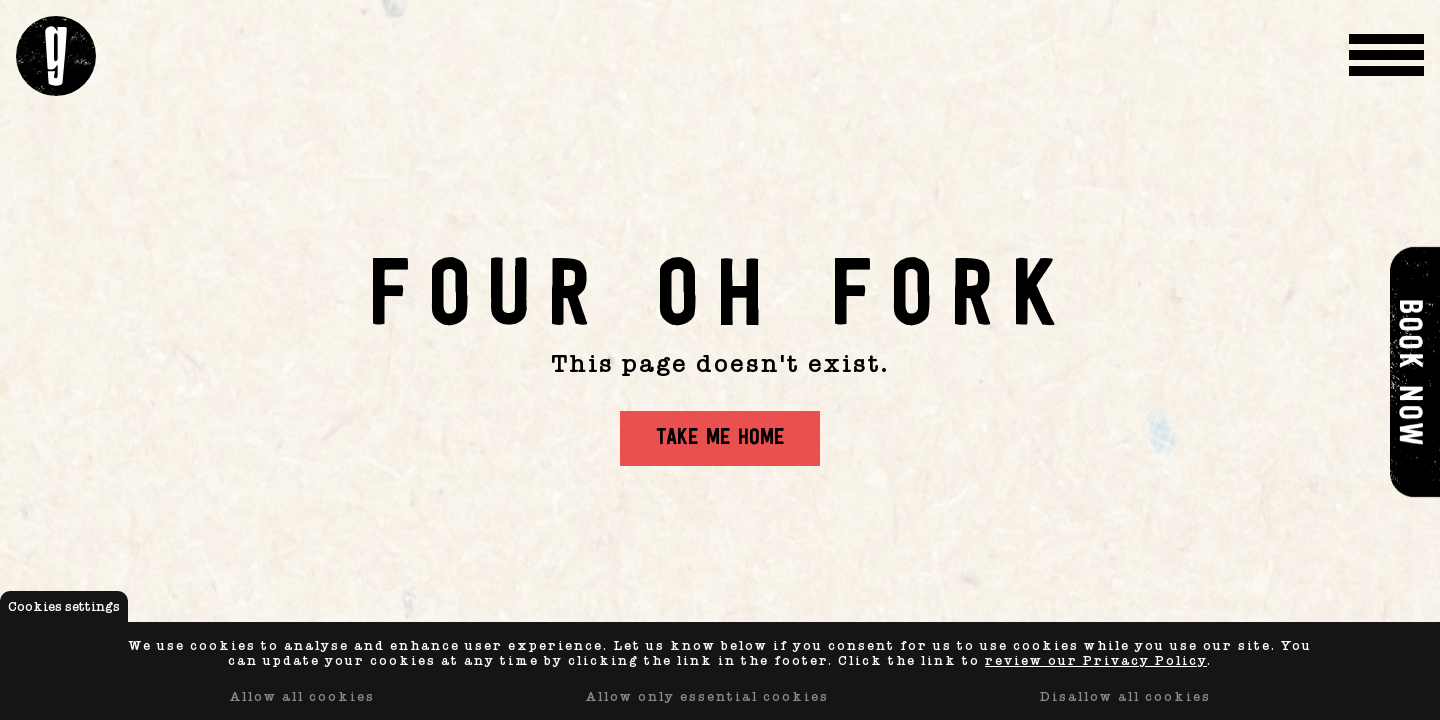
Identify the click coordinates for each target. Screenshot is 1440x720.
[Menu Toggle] (1386, 56)
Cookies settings (64, 606)
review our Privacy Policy (1096, 660)
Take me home (720, 438)
